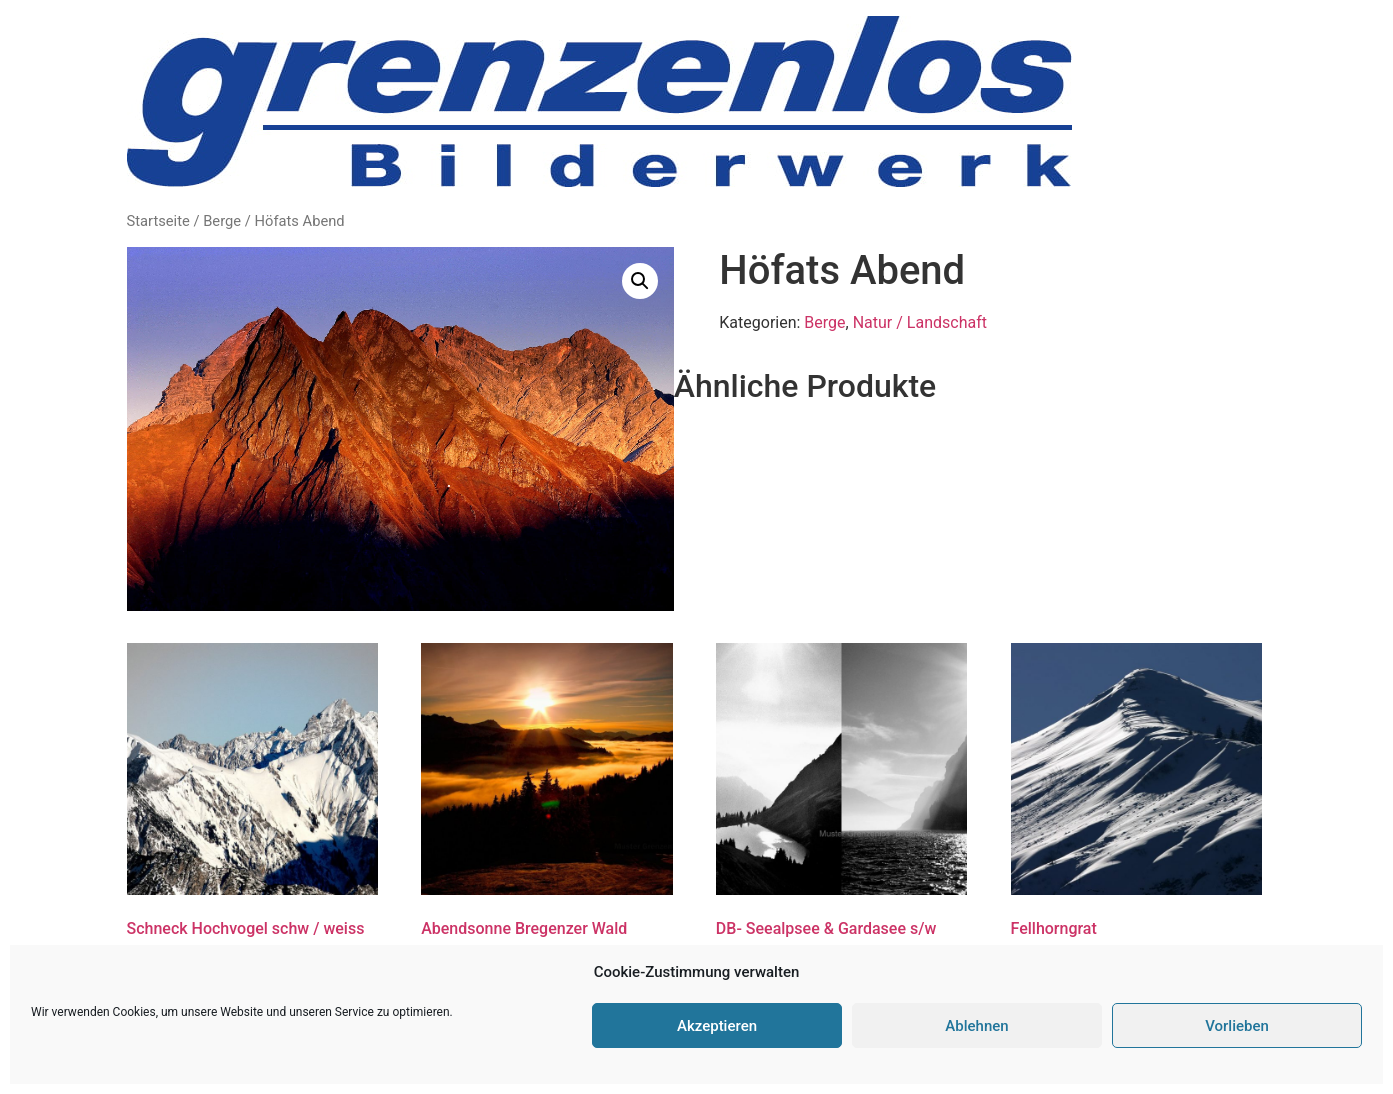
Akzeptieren (717, 1026)
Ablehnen (976, 1026)
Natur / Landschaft (920, 322)
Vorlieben (1237, 1026)
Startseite (158, 221)
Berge (222, 221)
